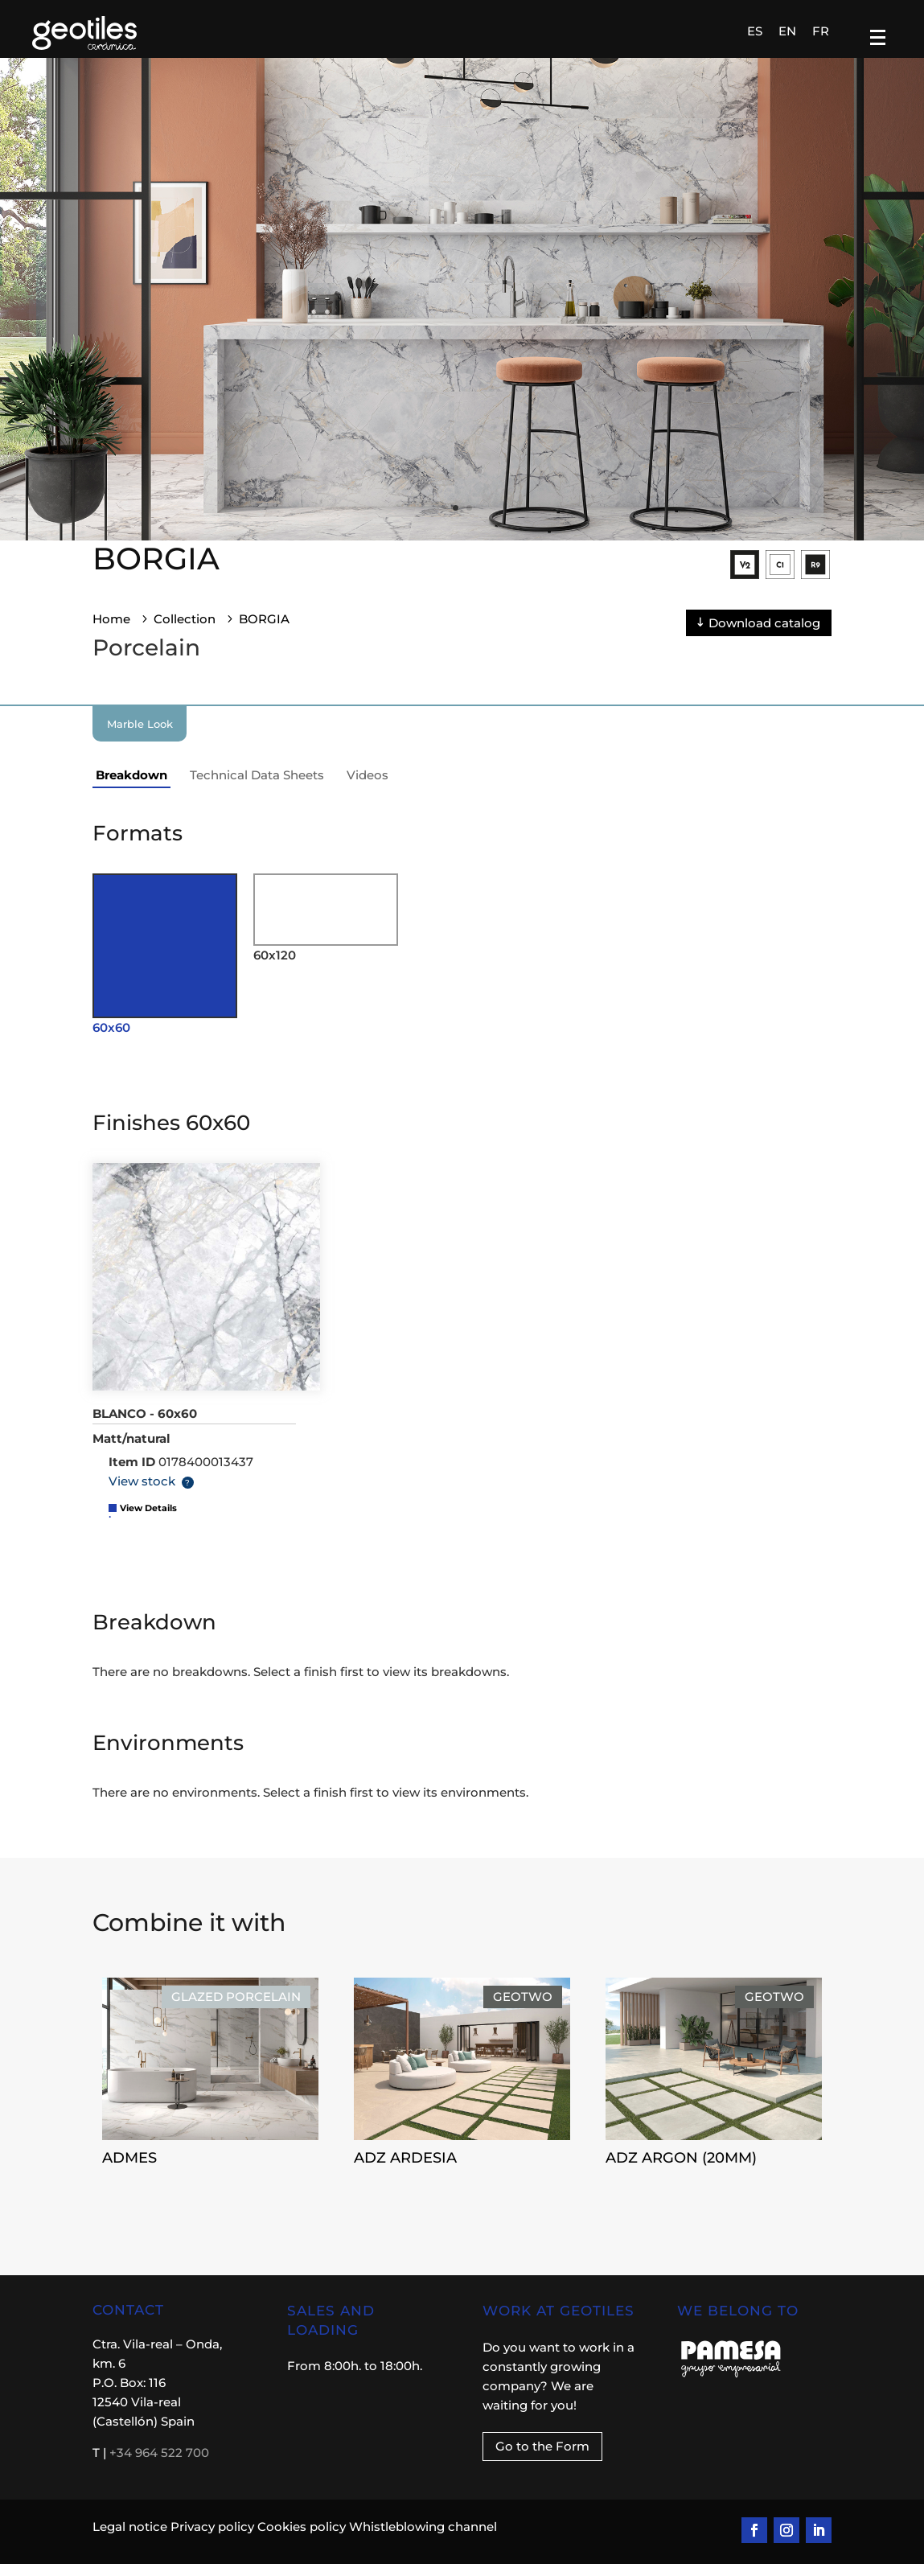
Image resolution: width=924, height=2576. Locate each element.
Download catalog (764, 635)
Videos (367, 787)
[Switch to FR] (820, 34)
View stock (142, 1493)
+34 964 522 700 (159, 2464)
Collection (185, 631)
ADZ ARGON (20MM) (812, 2169)
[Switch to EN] (787, 34)
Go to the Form (542, 2458)
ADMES (260, 2169)
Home (111, 631)
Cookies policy (301, 2538)
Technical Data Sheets (257, 787)
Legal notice (129, 2538)
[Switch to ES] (754, 34)
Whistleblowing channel (423, 2538)
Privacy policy (212, 2538)
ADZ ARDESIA (536, 2169)
